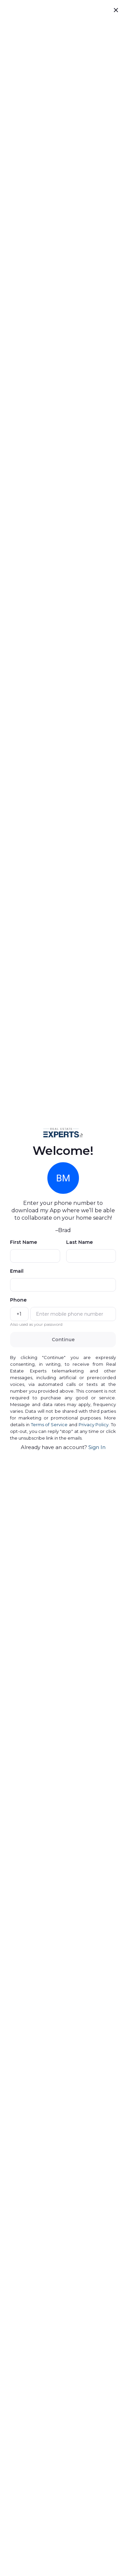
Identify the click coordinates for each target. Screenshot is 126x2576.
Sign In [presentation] (97, 1447)
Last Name (79, 1242)
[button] (63, 1132)
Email (17, 1271)
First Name (23, 1242)
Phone (18, 1300)
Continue (63, 1340)
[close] (116, 10)
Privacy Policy (94, 1424)
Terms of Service (49, 1424)
